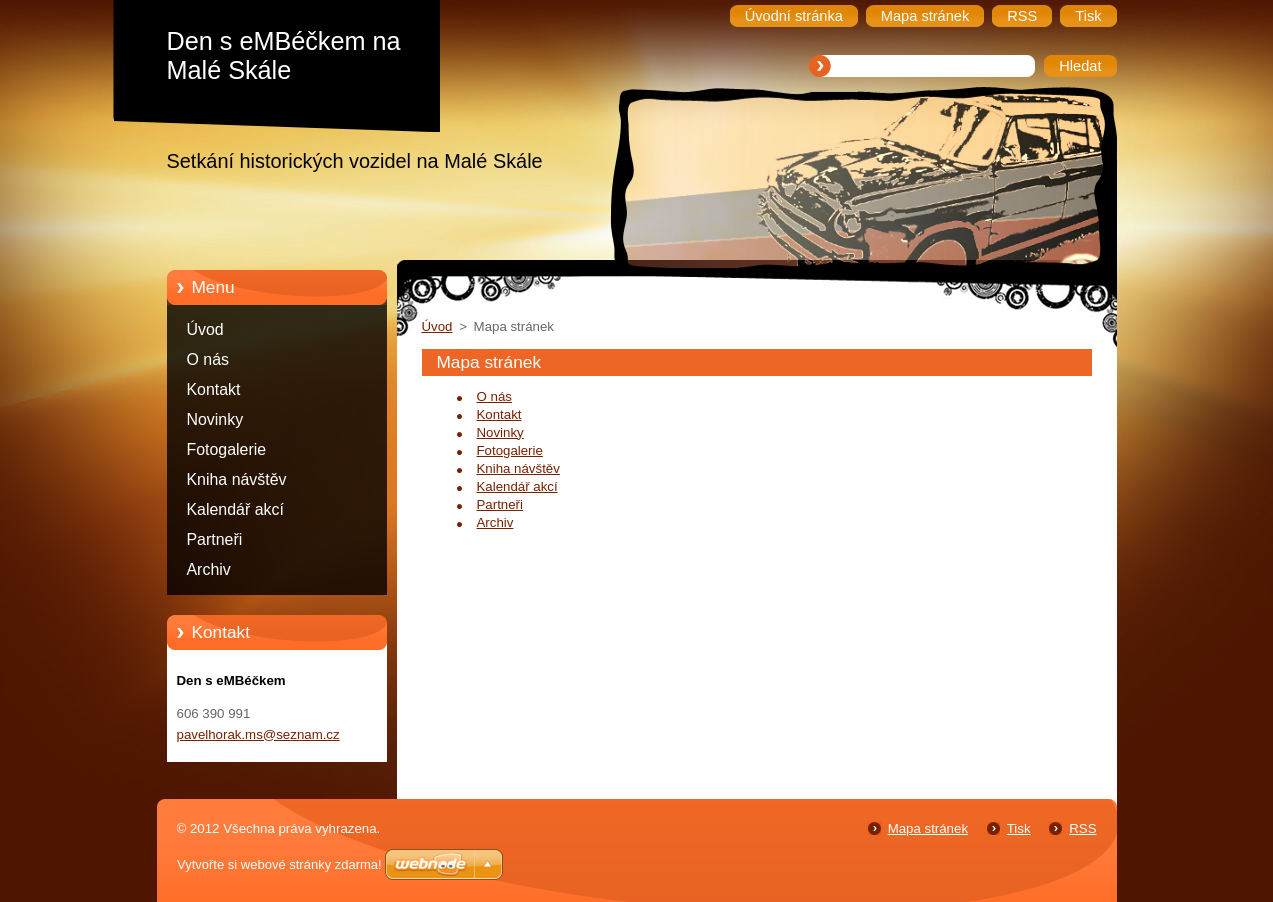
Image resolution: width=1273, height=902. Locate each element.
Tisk (1019, 828)
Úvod (205, 329)
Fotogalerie (227, 449)
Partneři (215, 539)
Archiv (209, 569)
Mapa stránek (928, 828)
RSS (1082, 828)
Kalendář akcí (235, 509)
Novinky (215, 419)
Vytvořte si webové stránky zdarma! (279, 864)
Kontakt (214, 389)
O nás (208, 359)
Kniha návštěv (237, 479)
